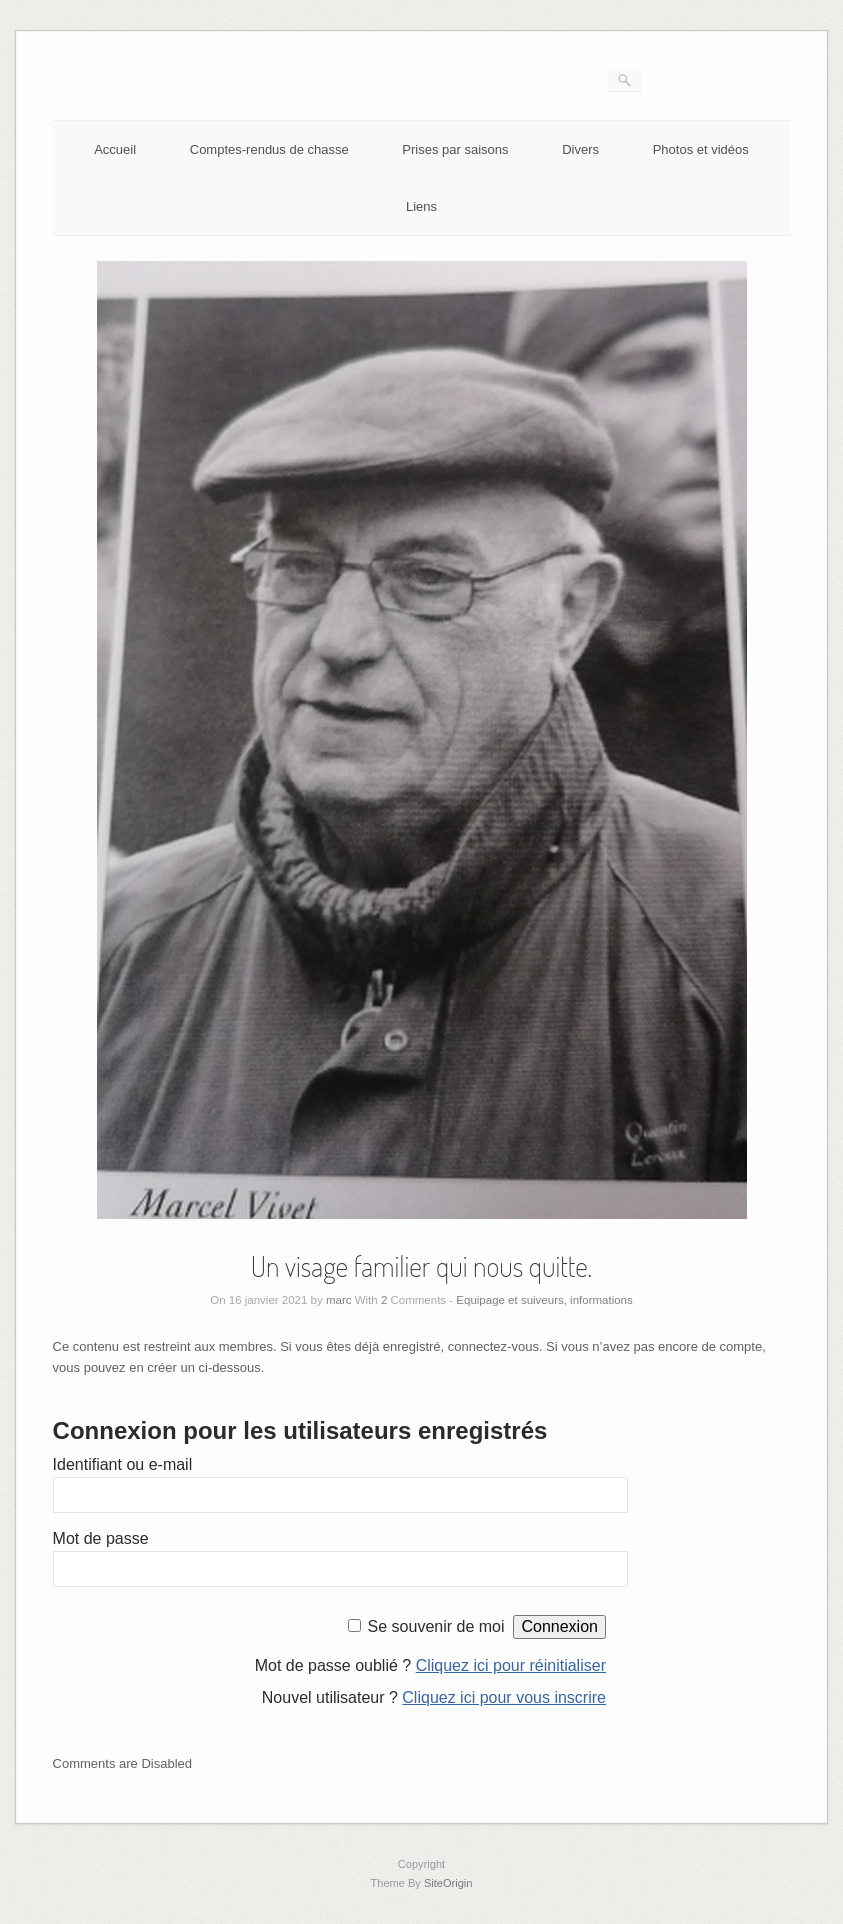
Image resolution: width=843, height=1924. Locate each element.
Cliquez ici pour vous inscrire (504, 1697)
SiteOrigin (448, 1883)
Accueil (115, 149)
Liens (421, 206)
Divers (580, 149)
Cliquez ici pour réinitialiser (511, 1665)
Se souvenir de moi (436, 1626)
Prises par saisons (455, 149)
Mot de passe (101, 1538)
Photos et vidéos (701, 149)
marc (339, 1300)
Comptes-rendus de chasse (269, 149)
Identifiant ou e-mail (123, 1464)
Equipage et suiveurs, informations (544, 1300)
